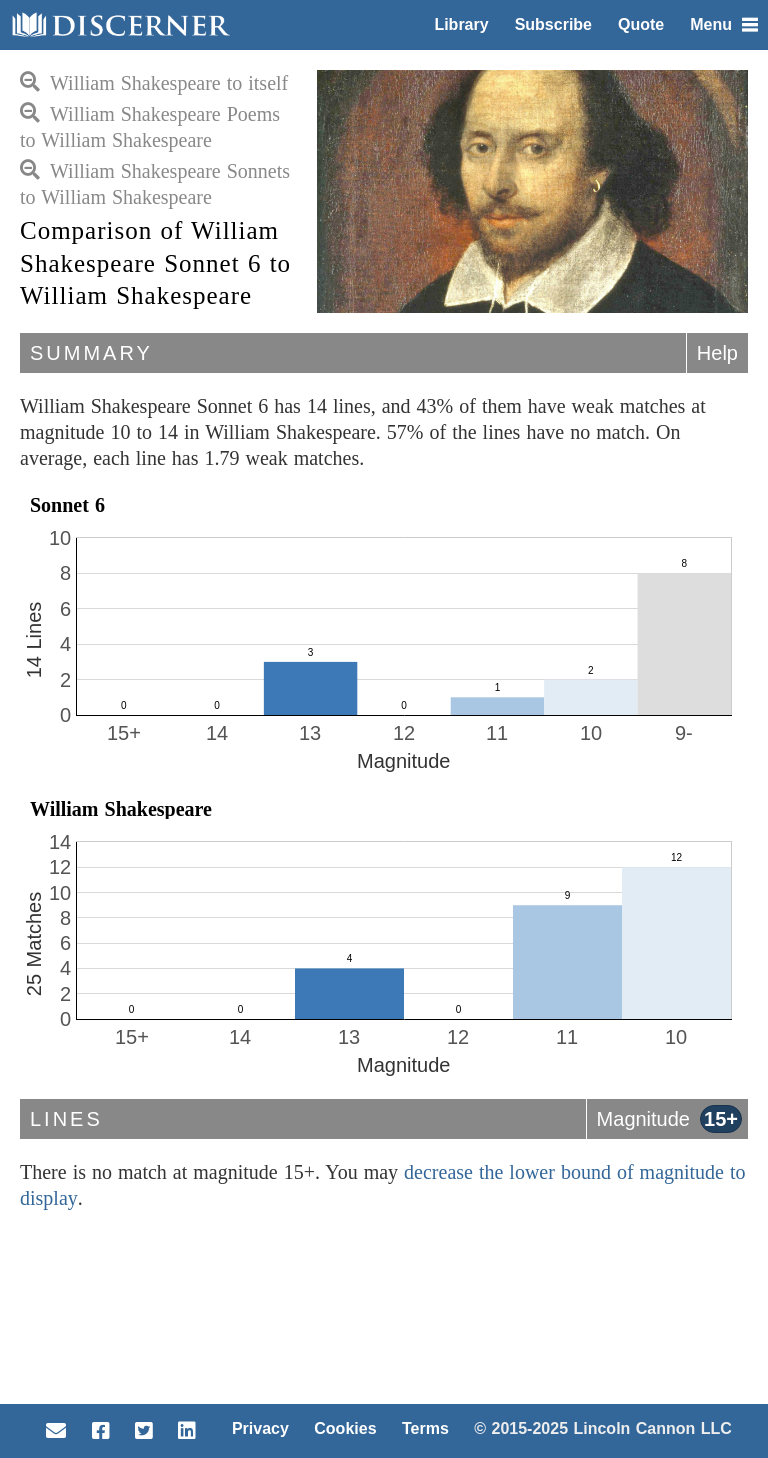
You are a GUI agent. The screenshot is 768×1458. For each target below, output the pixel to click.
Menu (724, 24)
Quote (641, 24)
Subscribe (553, 24)
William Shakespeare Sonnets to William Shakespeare (155, 184)
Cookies (345, 1428)
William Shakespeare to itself (154, 83)
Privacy (260, 1428)
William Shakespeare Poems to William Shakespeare (150, 127)
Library (461, 24)
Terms (425, 1428)
